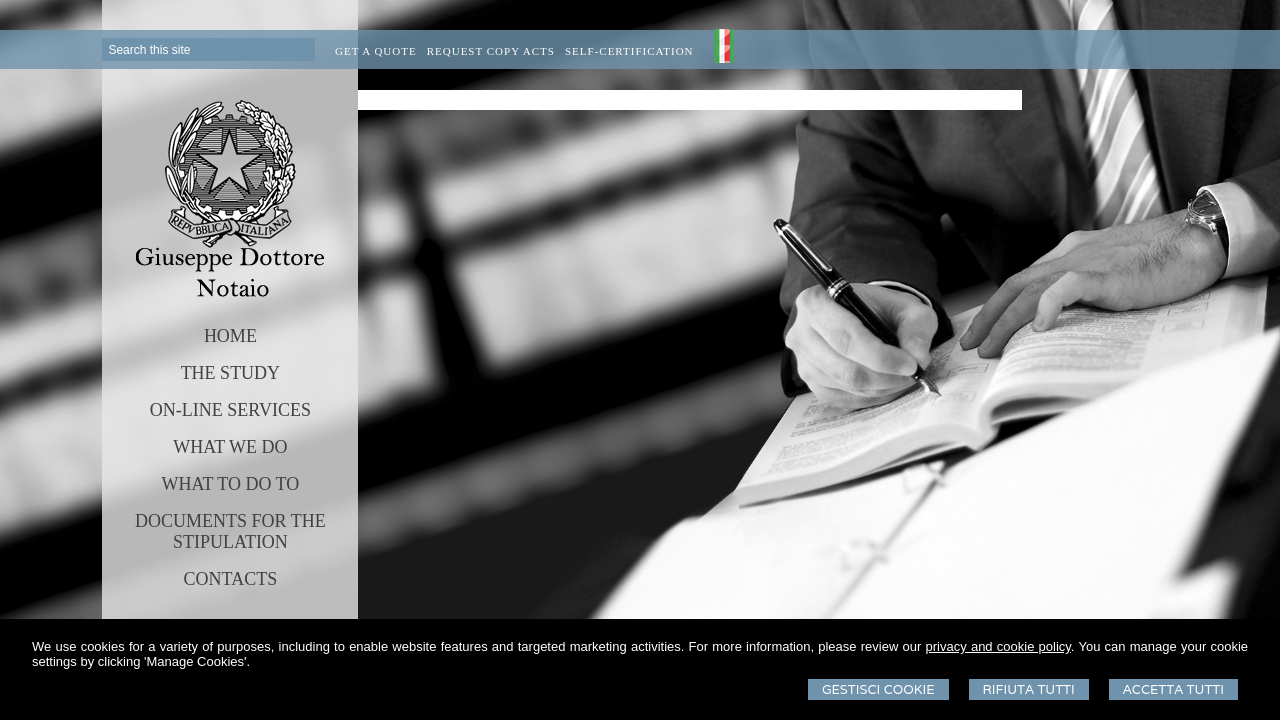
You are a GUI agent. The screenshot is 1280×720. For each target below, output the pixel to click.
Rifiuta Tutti (1029, 689)
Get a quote (376, 51)
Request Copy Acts (491, 51)
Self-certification (629, 51)
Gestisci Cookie (878, 689)
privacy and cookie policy (998, 646)
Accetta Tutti (1173, 689)
